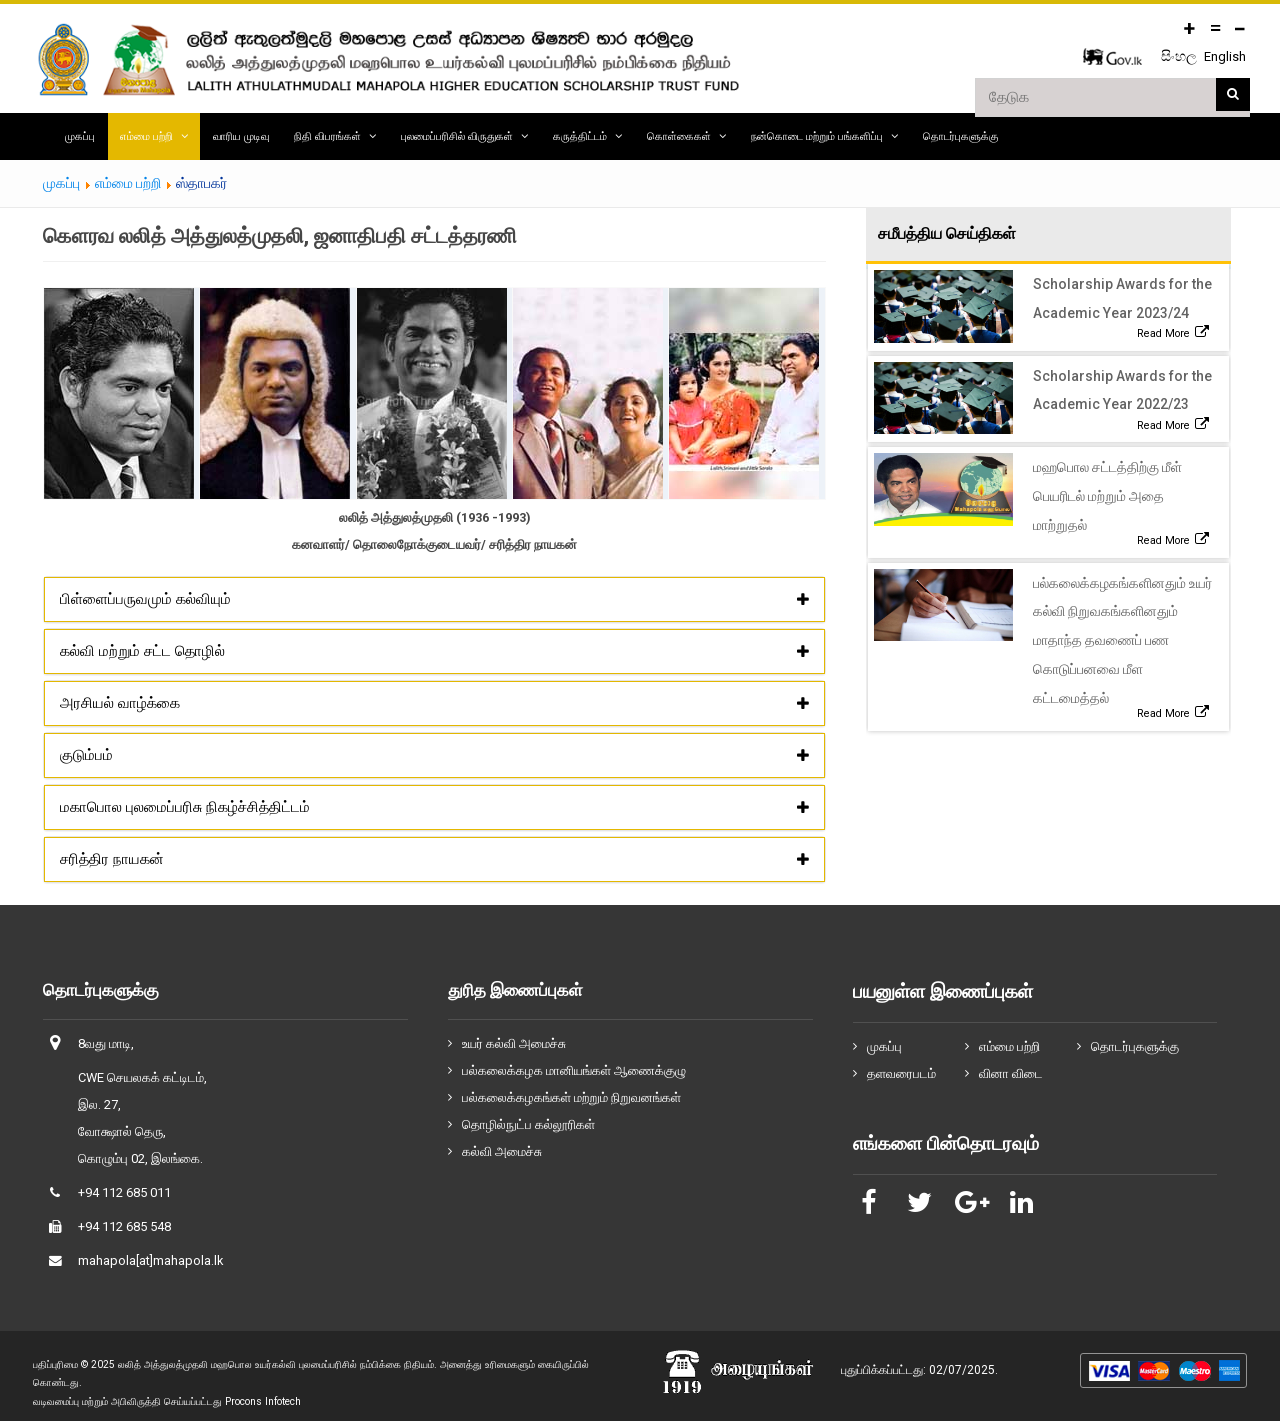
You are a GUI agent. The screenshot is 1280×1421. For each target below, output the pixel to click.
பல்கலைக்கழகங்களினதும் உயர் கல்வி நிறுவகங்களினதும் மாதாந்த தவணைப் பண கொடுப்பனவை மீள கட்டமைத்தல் (1122, 640)
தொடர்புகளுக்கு (961, 136)
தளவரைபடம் (901, 1073)
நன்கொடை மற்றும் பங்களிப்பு (817, 136)
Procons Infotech (263, 1401)
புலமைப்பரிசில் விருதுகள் (457, 136)
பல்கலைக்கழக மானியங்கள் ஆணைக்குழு (574, 1070)
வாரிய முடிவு (241, 136)
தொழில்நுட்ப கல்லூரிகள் (528, 1124)
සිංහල (1180, 56)
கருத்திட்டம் (580, 136)
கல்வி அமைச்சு (502, 1151)
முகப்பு (80, 136)
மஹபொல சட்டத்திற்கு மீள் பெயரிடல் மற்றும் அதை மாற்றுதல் (1107, 496)
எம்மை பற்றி (146, 136)
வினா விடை (1011, 1073)
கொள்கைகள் (679, 136)
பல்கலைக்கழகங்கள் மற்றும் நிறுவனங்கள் (571, 1097)
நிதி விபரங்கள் (327, 136)
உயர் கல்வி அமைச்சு (514, 1043)
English (1225, 56)
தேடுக (1233, 95)
